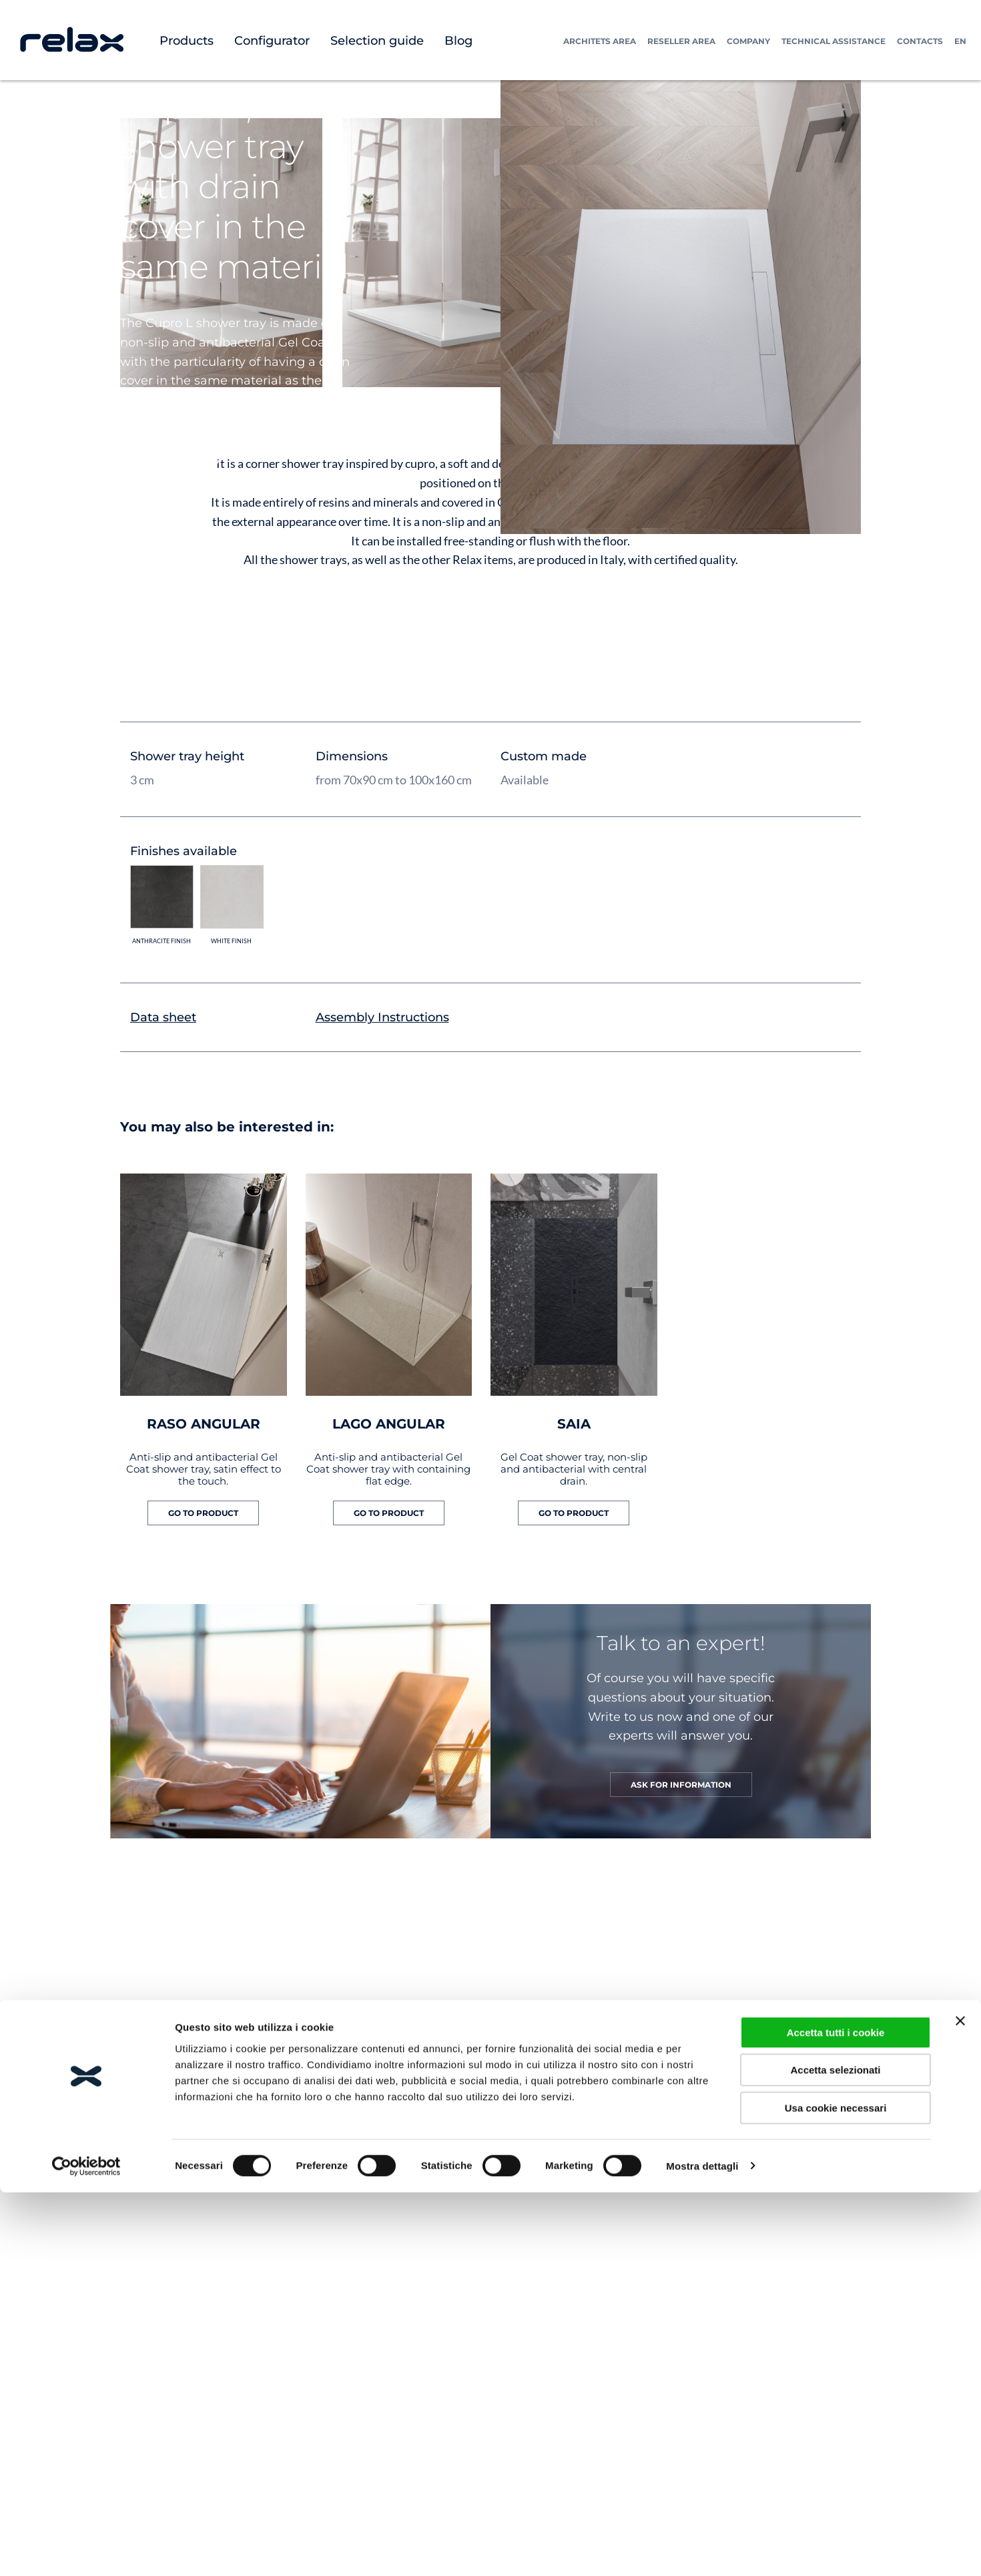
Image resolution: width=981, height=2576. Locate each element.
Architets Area (599, 41)
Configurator (272, 40)
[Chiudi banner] (960, 2401)
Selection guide (377, 40)
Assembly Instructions (382, 1017)
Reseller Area (681, 41)
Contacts (920, 41)
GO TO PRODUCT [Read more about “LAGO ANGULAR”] (389, 1513)
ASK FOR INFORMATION (681, 1785)
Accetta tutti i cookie (836, 2413)
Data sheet (163, 1017)
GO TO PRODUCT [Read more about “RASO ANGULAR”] (203, 1513)
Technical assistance (833, 41)
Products (186, 40)
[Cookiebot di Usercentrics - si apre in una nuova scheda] (86, 2547)
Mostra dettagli (702, 2547)
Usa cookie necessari (836, 2489)
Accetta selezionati (835, 2451)
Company (748, 41)
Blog (458, 40)
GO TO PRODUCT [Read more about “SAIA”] (574, 1513)
